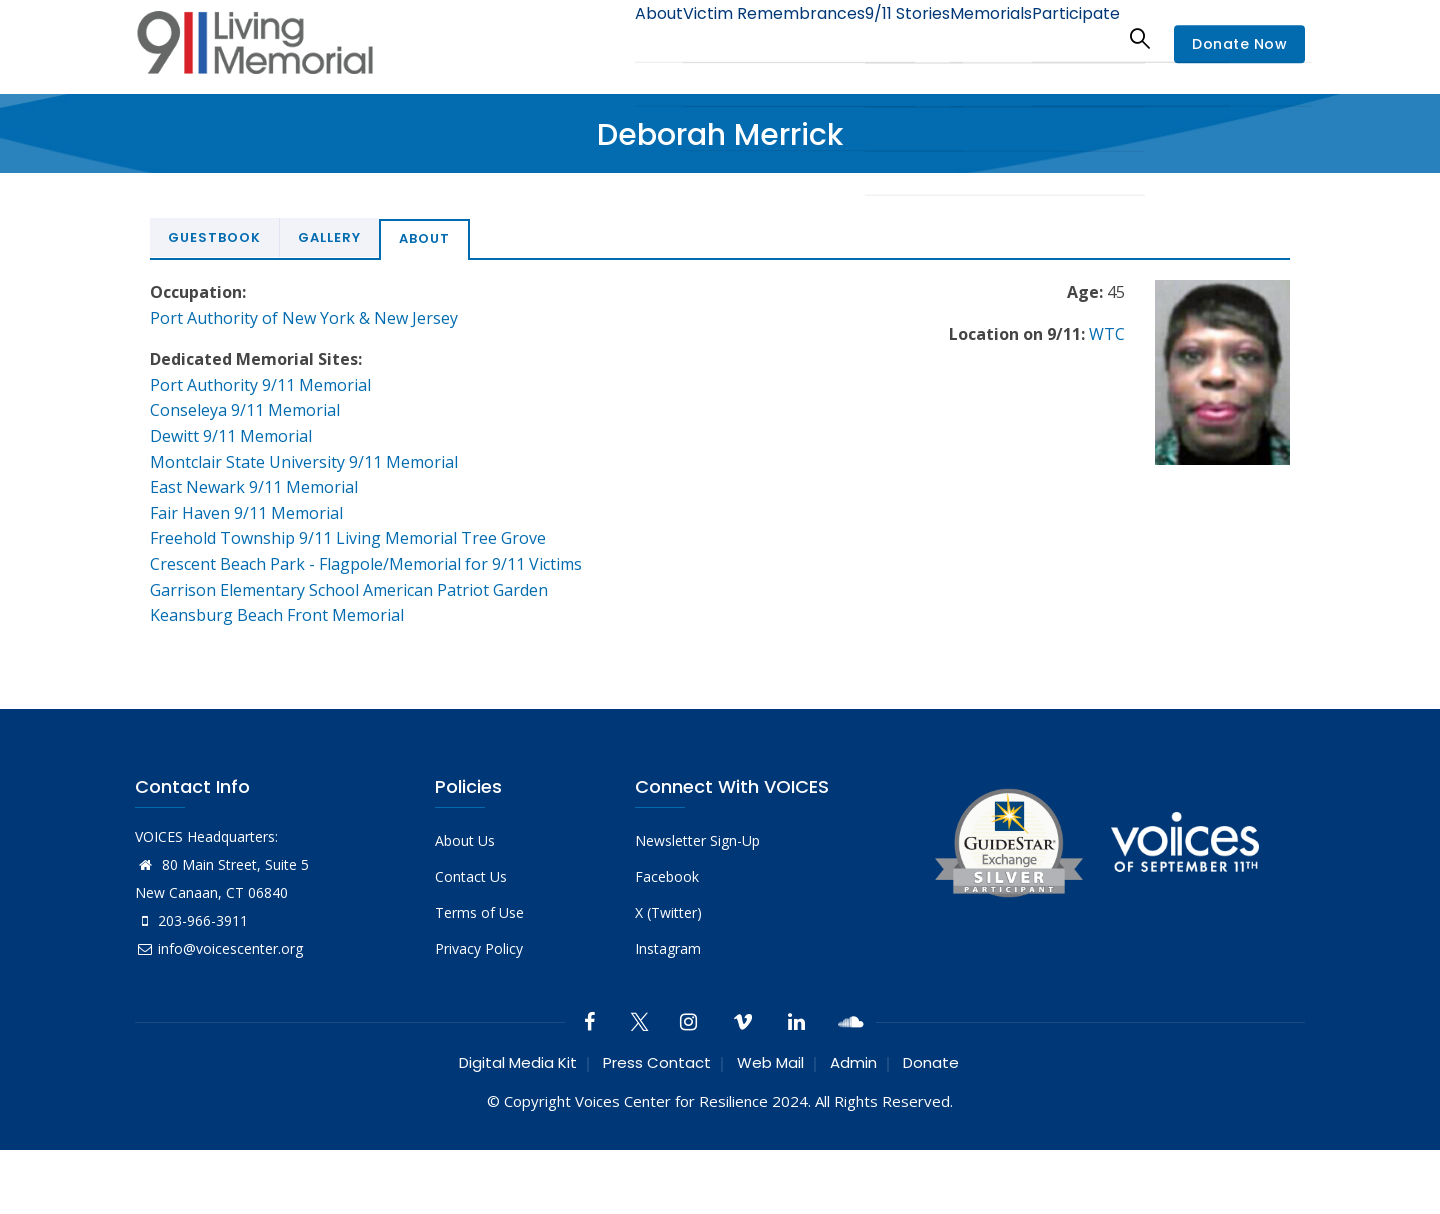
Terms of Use (479, 912)
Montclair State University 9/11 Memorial (304, 462)
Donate (931, 1062)
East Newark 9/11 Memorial (254, 487)
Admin (853, 1062)
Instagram (668, 948)
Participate (1068, 37)
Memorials (969, 37)
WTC (1107, 334)
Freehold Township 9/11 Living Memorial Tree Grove (348, 538)
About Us (465, 840)
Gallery (329, 237)
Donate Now (1239, 44)
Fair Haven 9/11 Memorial (246, 513)
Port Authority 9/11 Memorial (260, 385)
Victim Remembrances (723, 37)
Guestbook (214, 237)
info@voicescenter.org (219, 948)
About (595, 37)
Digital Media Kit (518, 1062)
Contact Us (471, 876)
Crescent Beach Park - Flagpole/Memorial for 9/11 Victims (366, 564)
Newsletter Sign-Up (697, 840)
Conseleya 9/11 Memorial (245, 410)
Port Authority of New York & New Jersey (304, 318)
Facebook (667, 876)
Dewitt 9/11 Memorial (231, 436)
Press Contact (657, 1062)
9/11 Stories (870, 37)
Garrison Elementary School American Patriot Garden (349, 590)
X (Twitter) (668, 912)
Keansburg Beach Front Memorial (277, 615)
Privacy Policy (479, 948)
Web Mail (770, 1062)
